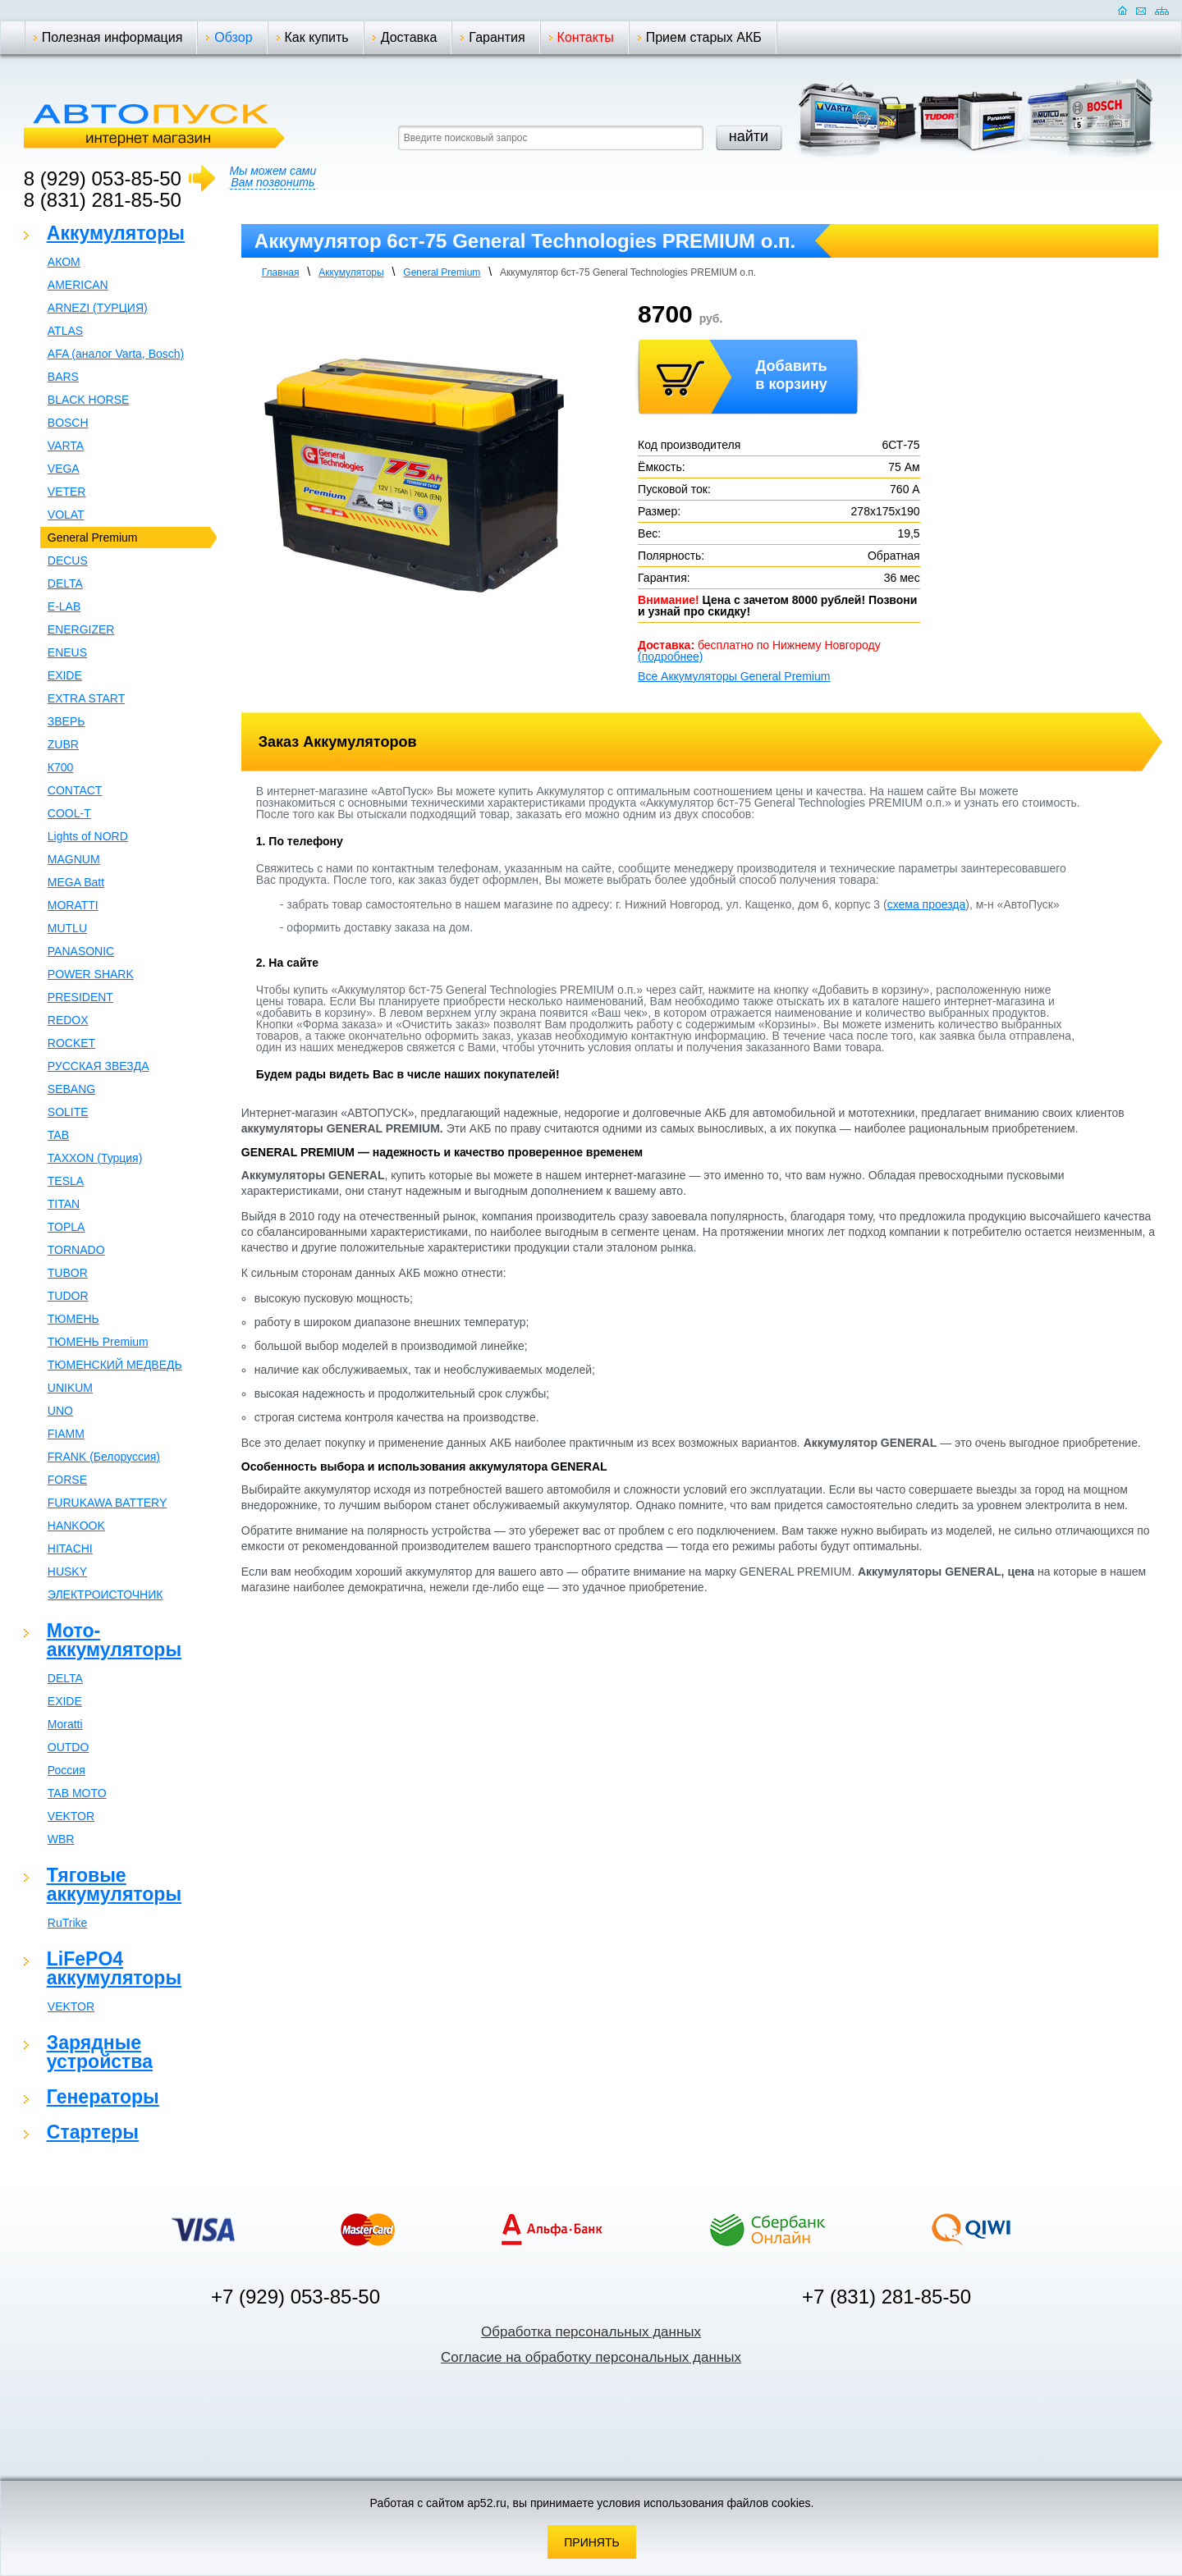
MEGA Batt (76, 882)
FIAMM (66, 1433)
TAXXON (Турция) (95, 1157)
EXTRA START (86, 698)
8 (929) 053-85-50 (102, 178)
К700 (61, 767)
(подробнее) (670, 656)
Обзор (233, 37)
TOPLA (66, 1226)
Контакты (585, 37)
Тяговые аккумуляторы (114, 1885)
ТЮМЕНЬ (73, 1318)
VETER (67, 491)
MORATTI (73, 905)
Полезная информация (112, 37)
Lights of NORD (88, 836)
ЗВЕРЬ (66, 721)
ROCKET (71, 1043)
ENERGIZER (81, 629)
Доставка (409, 37)
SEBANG (71, 1089)
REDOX (68, 1020)
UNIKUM (70, 1387)
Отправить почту (1141, 10)
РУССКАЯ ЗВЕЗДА (98, 1066)
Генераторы (103, 2096)
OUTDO (68, 1747)
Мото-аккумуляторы (114, 1640)
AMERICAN (78, 284)
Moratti (65, 1724)
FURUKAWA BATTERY (107, 1502)
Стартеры (93, 2132)
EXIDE (65, 675)
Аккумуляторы (116, 233)
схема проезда (926, 904)
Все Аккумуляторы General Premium (734, 676)
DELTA (65, 583)
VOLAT (66, 514)
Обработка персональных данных (591, 2332)
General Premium (93, 537)
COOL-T (69, 813)
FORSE (67, 1479)
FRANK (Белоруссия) (104, 1456)
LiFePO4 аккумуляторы (114, 1968)
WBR (61, 1839)
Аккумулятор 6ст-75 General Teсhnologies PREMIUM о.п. (628, 272)
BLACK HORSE (89, 399)
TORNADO (76, 1249)
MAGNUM (74, 859)
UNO (60, 1410)
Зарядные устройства (100, 2052)
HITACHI (70, 1548)
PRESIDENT (80, 997)
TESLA (66, 1180)
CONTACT (75, 790)
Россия (66, 1770)
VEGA (64, 468)
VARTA (66, 445)
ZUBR (63, 744)
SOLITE (68, 1112)
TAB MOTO (77, 1793)
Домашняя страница (1123, 10)
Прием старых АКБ (704, 37)
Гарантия (497, 37)
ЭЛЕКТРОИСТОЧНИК (105, 1594)
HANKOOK (76, 1525)
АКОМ (64, 261)
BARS (63, 376)
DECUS (68, 560)
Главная (281, 272)
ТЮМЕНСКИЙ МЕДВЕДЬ (115, 1364)
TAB (58, 1135)
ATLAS (65, 330)
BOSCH (68, 422)
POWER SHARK (91, 974)
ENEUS (67, 652)
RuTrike (68, 1922)
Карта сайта (1162, 10)
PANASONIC (81, 951)
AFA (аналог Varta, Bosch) (116, 353)
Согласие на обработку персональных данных (591, 2357)
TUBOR (68, 1272)
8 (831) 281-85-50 (102, 200)
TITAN (64, 1203)
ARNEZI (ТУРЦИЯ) (98, 307)
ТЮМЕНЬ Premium (98, 1341)
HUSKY (67, 1571)
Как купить (317, 37)
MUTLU (67, 928)
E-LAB (64, 606)
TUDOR (68, 1295)
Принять (591, 2542)
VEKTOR (71, 1816)
